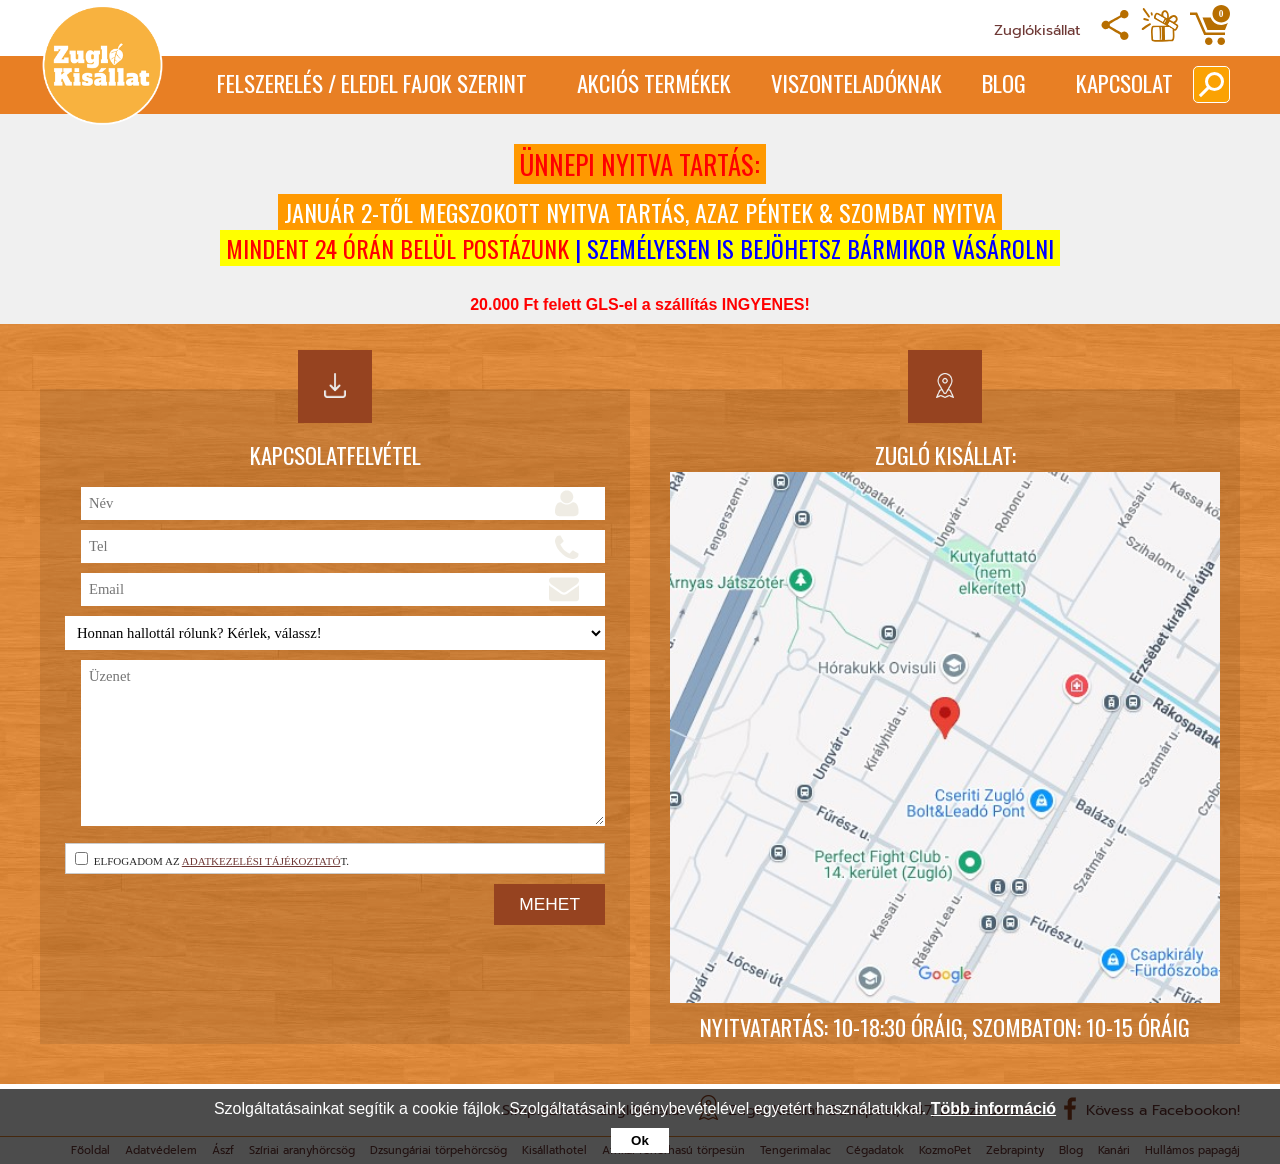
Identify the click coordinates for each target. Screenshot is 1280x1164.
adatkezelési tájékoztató (261, 861)
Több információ (993, 1108)
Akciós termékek (654, 83)
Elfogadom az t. (212, 859)
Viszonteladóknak (856, 83)
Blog (1004, 83)
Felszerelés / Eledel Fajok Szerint (372, 83)
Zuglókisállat (1037, 30)
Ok (640, 1140)
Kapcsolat (1124, 83)
